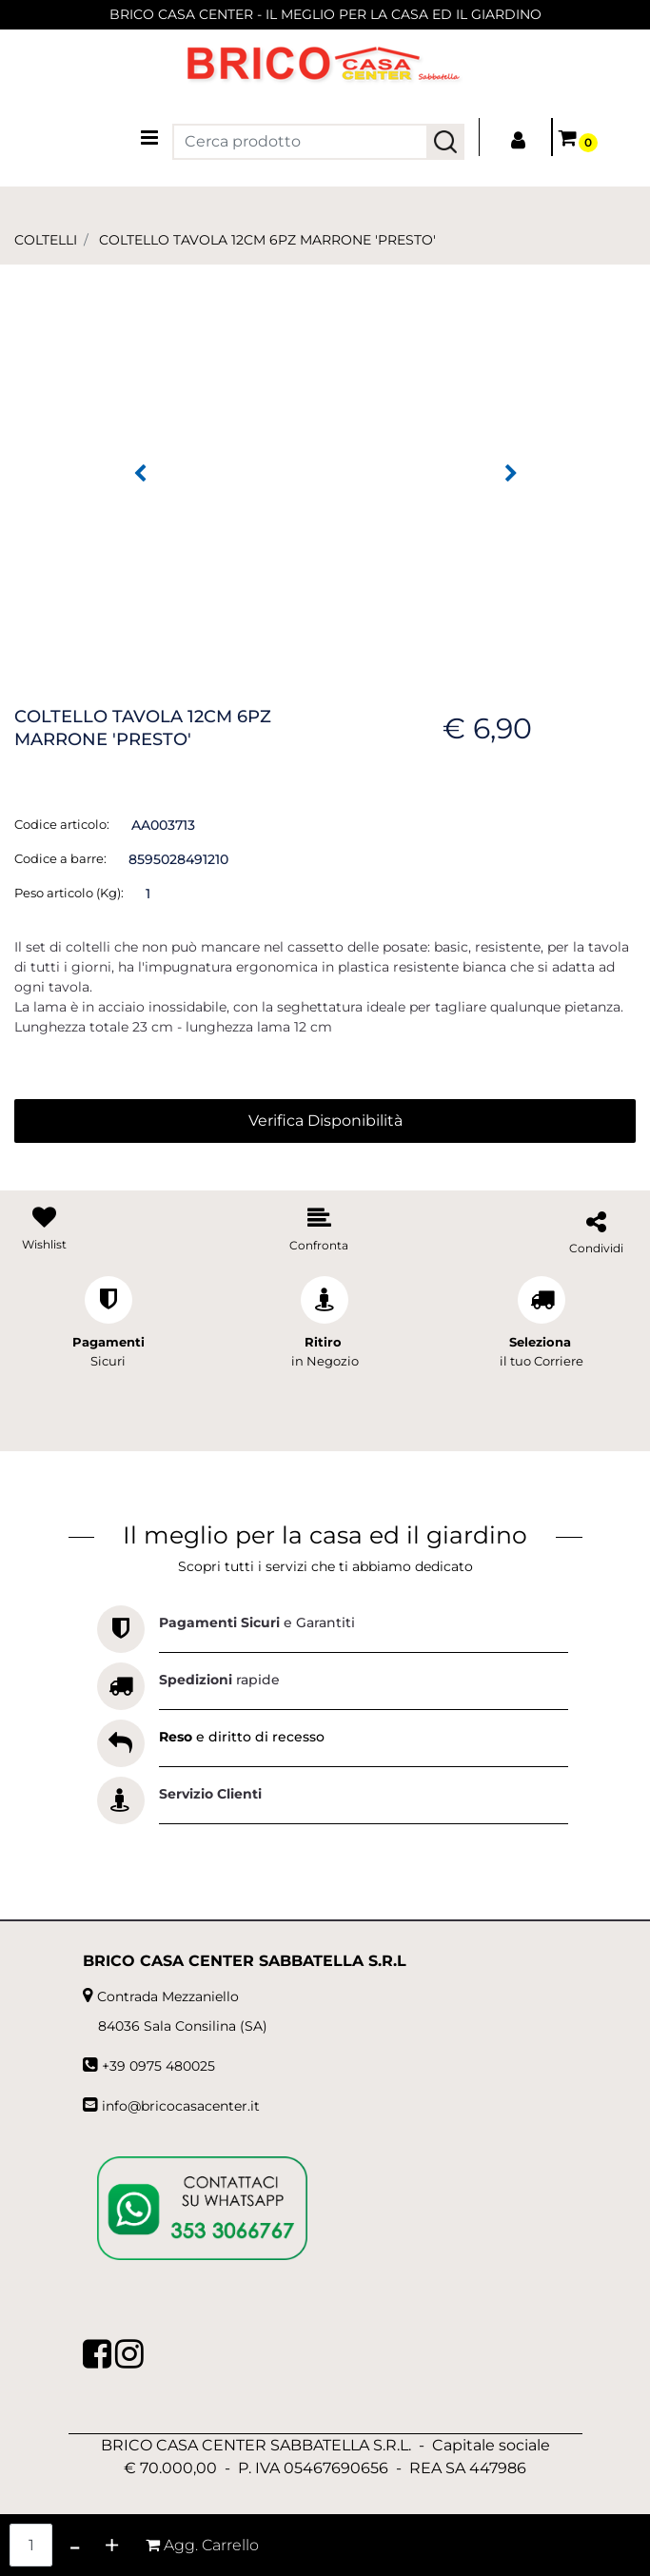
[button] (445, 142)
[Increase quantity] (112, 2545)
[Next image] (511, 474)
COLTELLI (45, 239)
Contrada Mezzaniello (168, 1996)
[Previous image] (140, 474)
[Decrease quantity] (75, 2545)
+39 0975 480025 (158, 2066)
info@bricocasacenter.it (181, 2105)
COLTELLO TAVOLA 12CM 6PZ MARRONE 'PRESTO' (267, 239)
